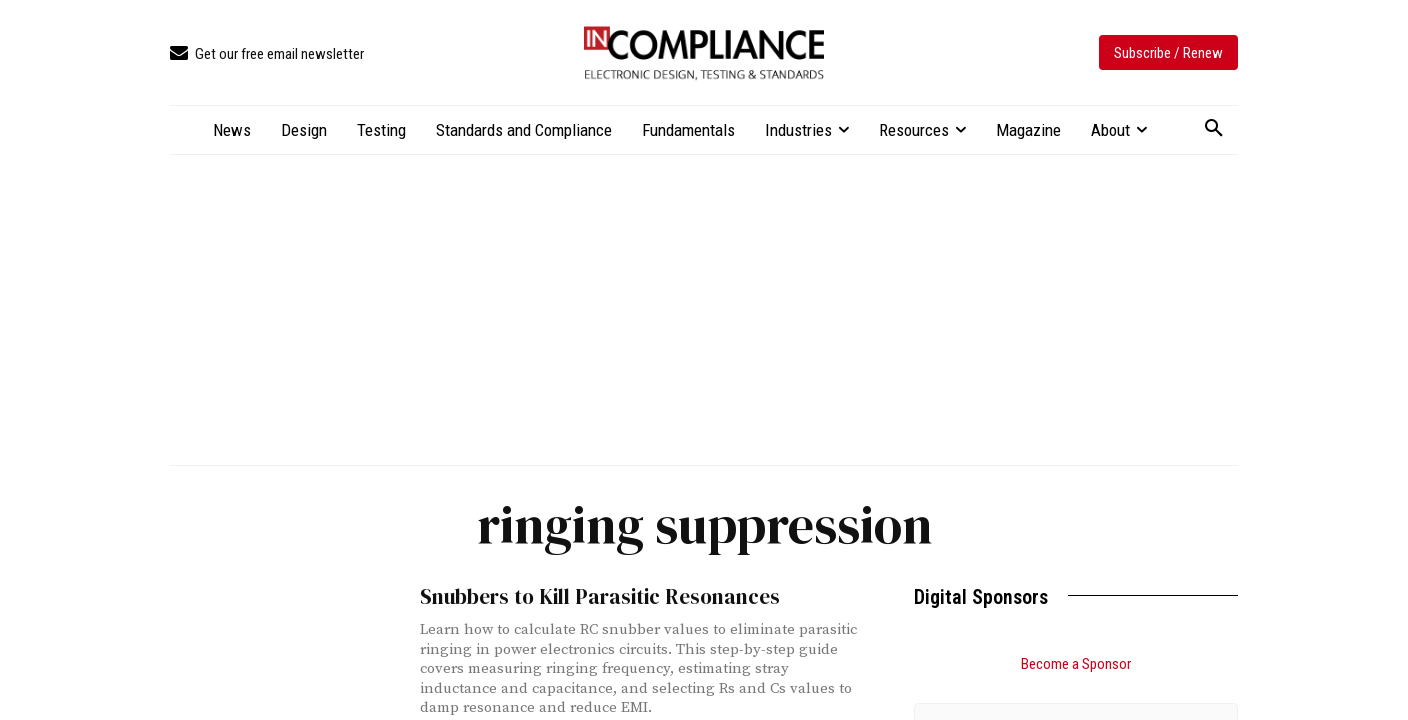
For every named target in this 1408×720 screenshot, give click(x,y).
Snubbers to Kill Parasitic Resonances (600, 596)
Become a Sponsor (1076, 664)
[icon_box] (267, 54)
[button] (1214, 129)
